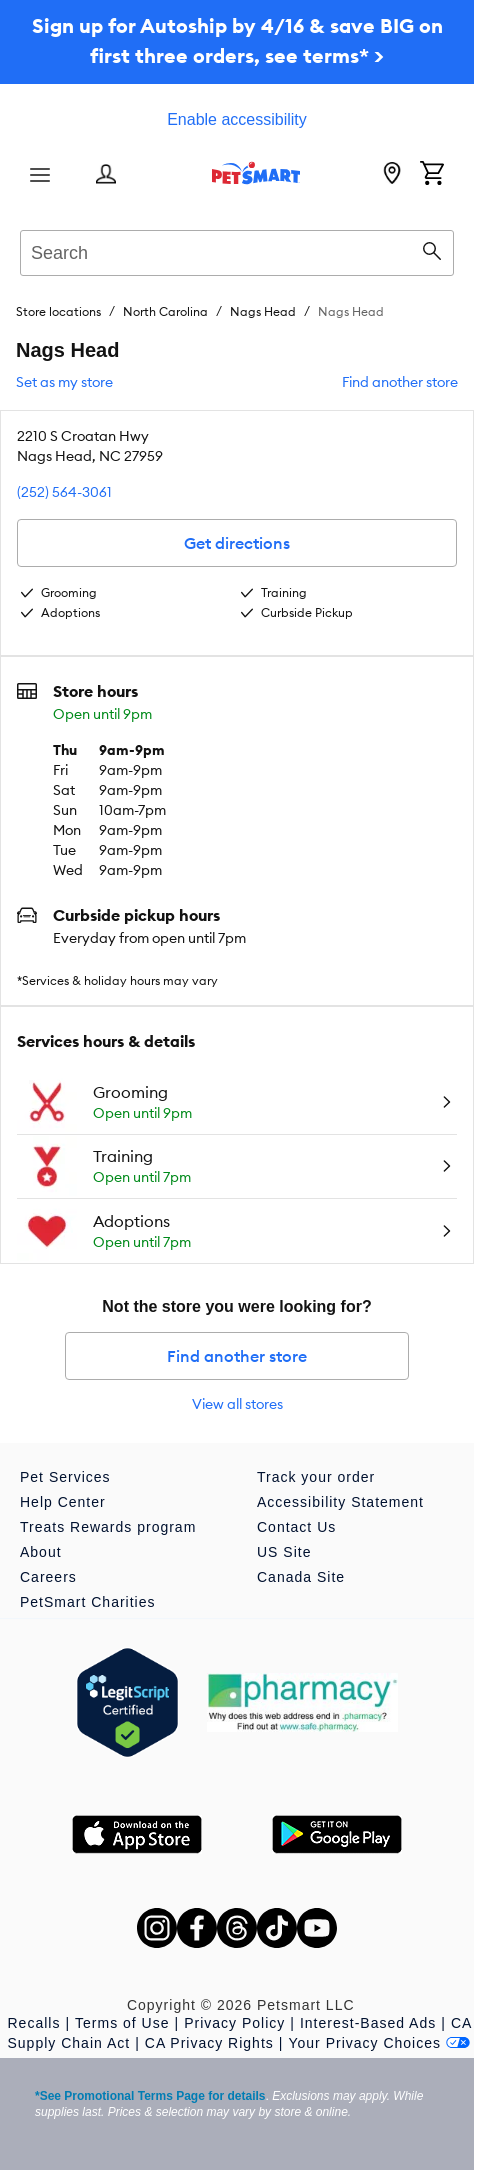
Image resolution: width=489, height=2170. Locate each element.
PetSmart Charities (87, 1602)
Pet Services (65, 1477)
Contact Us (296, 1527)
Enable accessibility (237, 119)
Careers (48, 1577)
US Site (284, 1552)
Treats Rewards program (108, 1527)
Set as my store (64, 382)
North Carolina (165, 311)
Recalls (34, 2023)
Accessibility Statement (340, 1502)
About (41, 1552)
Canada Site (301, 1577)
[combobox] (237, 250)
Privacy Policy (234, 2023)
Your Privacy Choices (379, 2043)
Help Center (63, 1502)
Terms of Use (122, 2023)
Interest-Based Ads (368, 2023)
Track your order (316, 1477)
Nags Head (263, 311)
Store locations (58, 311)
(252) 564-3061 (64, 492)
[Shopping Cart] (432, 175)
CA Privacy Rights (209, 2043)
